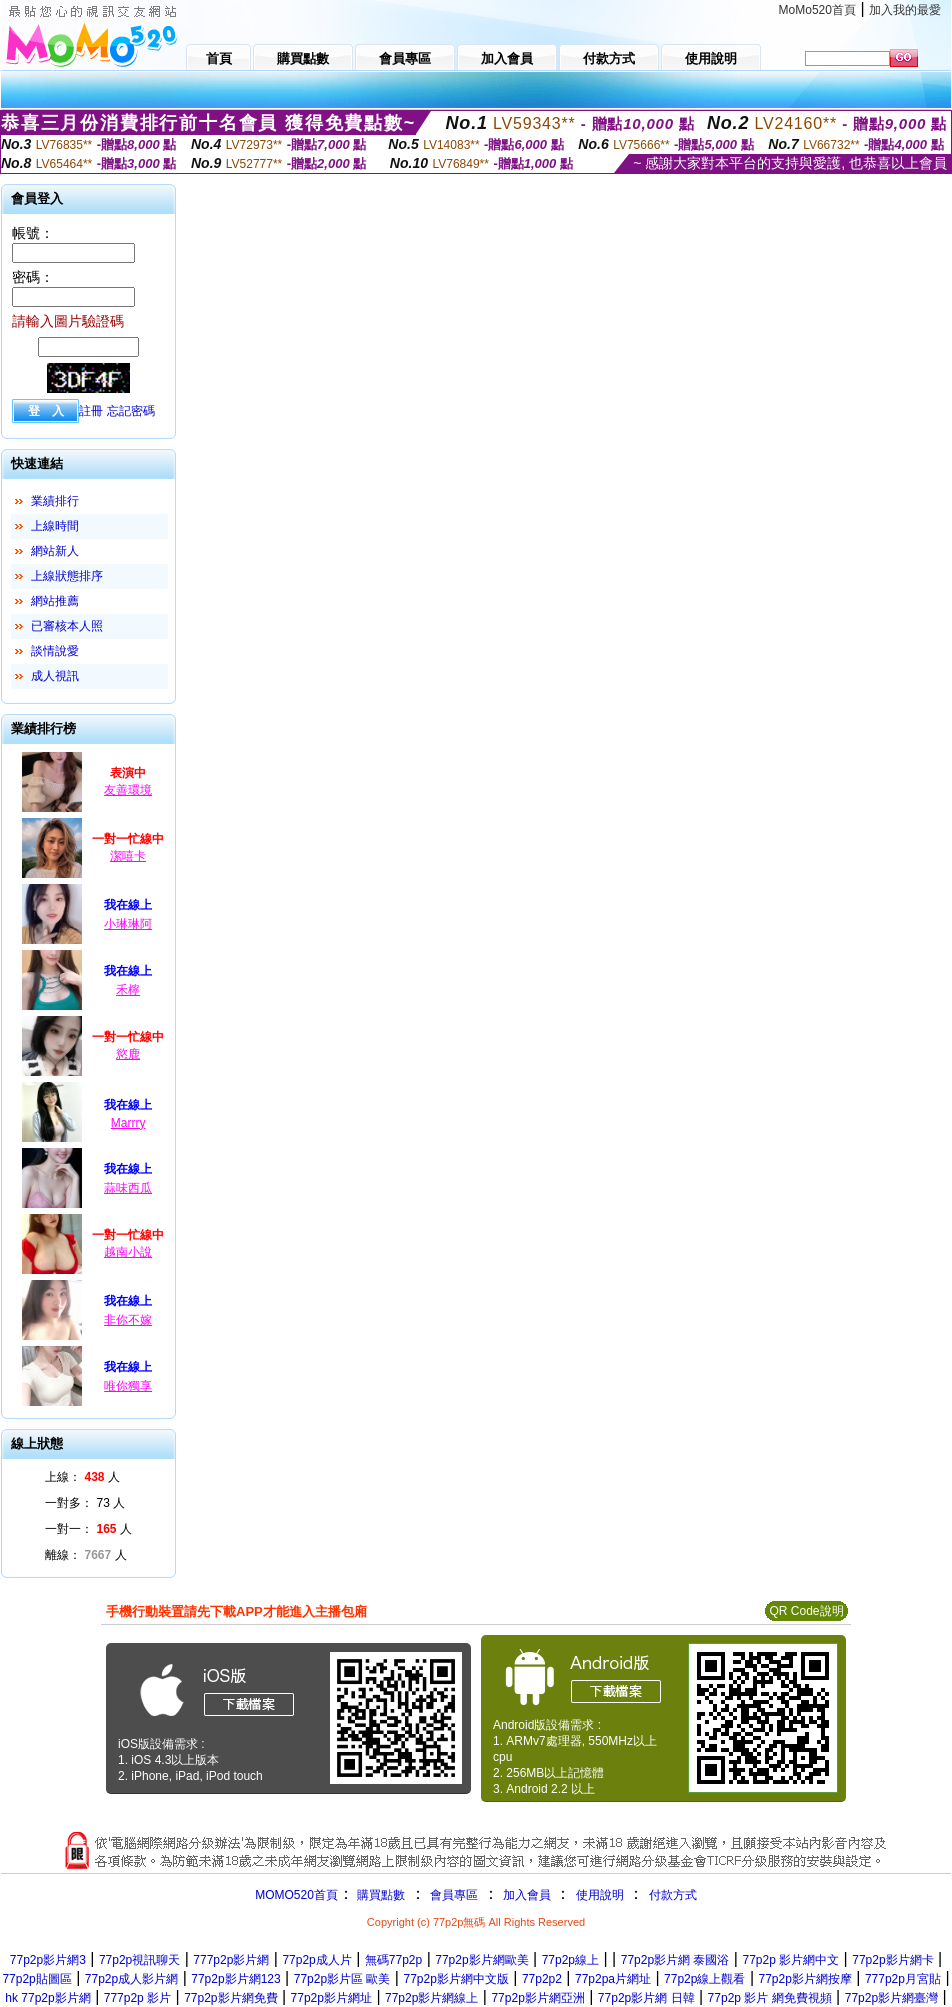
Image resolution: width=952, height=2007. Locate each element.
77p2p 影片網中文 (790, 1960)
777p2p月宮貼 (903, 1979)
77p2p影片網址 (331, 1998)
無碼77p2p (393, 1960)
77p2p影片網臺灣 (891, 1998)
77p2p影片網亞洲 (537, 1998)
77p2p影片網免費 (230, 1998)
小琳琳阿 (128, 924)
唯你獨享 (128, 1386)
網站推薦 (55, 601)
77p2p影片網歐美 (481, 1960)
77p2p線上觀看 (704, 1979)
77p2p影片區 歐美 (342, 1979)
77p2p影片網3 (48, 1960)
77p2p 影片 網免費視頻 (770, 1998)
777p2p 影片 (137, 1998)
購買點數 (379, 1895)
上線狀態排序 (67, 576)
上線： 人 (82, 1477)
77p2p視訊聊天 (139, 1960)
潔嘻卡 (128, 856)
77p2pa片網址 (613, 1979)
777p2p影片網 (231, 1960)
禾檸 (128, 990)
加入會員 (527, 1895)
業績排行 (55, 501)
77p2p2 (542, 1979)
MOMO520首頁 (296, 1895)
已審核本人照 (67, 626)
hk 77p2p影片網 (47, 1998)
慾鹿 (128, 1054)
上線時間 (55, 526)
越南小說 (128, 1252)
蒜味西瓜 (128, 1188)
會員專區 (454, 1895)
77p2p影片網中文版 (455, 1979)
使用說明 (600, 1895)
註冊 (91, 411)
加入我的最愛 (905, 10)
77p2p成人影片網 (131, 1979)
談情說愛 (55, 651)
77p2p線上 (570, 1960)
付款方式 (673, 1895)
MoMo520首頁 (817, 10)
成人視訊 (55, 676)
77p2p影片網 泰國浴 (675, 1960)
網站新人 (55, 551)
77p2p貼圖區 (36, 1979)
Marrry (128, 1123)
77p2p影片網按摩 (804, 1979)
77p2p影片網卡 (892, 1960)
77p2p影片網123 (235, 1979)
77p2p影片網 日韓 (646, 1998)
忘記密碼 (131, 411)
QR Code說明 (806, 1611)
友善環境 (128, 790)
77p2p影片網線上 (431, 1998)
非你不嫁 (128, 1320)
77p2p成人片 (316, 1960)
